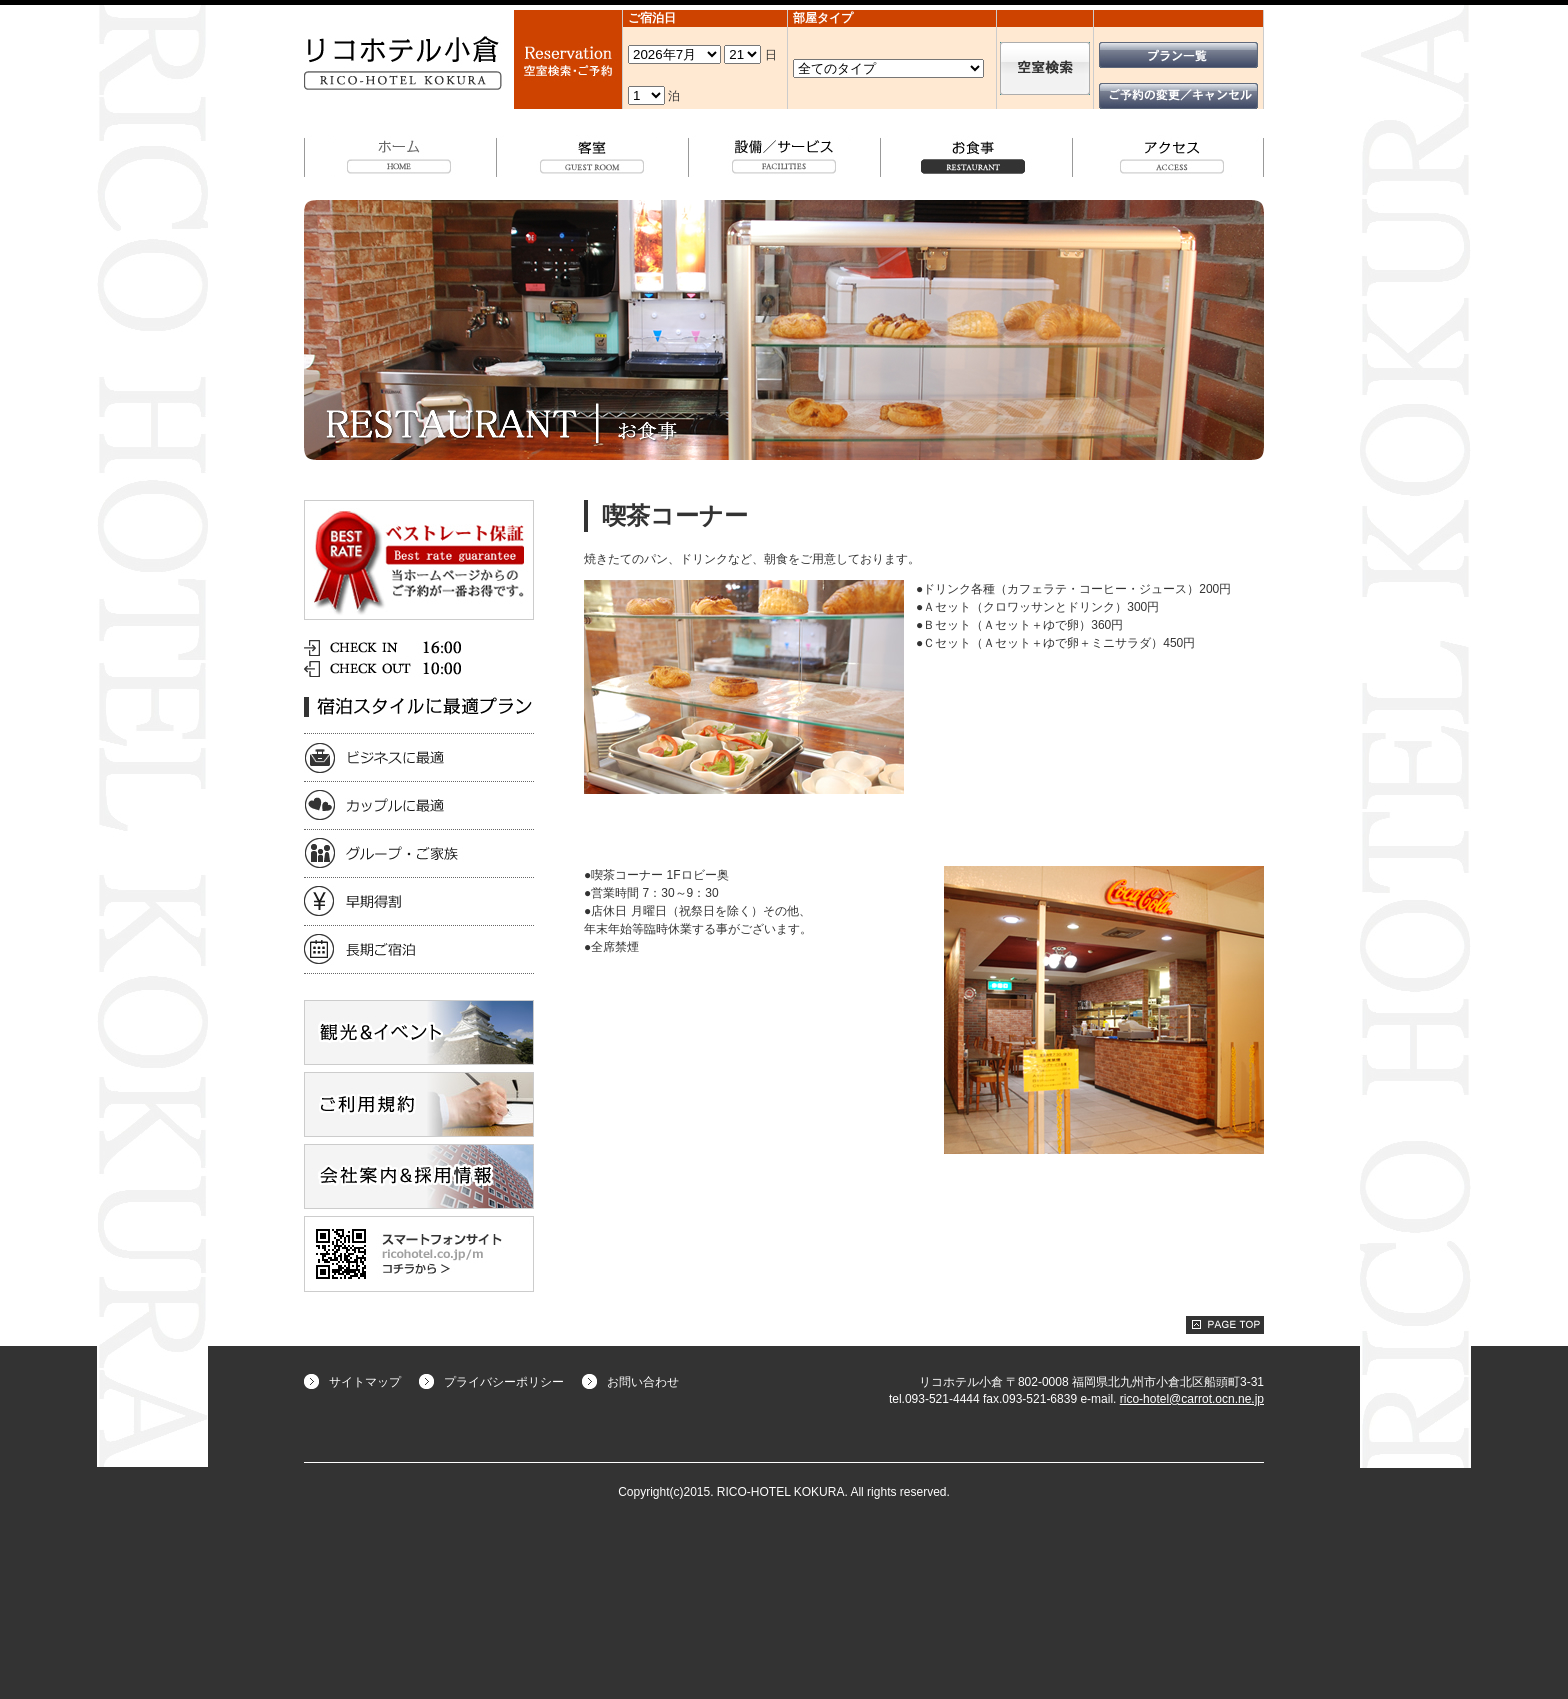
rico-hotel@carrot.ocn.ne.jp (1192, 1399)
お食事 (977, 156)
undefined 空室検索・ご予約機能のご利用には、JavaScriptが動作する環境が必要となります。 (674, 54)
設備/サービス (785, 156)
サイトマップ (365, 1382)
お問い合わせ (643, 1382)
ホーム (400, 156)
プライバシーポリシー (504, 1382)
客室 (593, 156)
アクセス (1168, 156)
